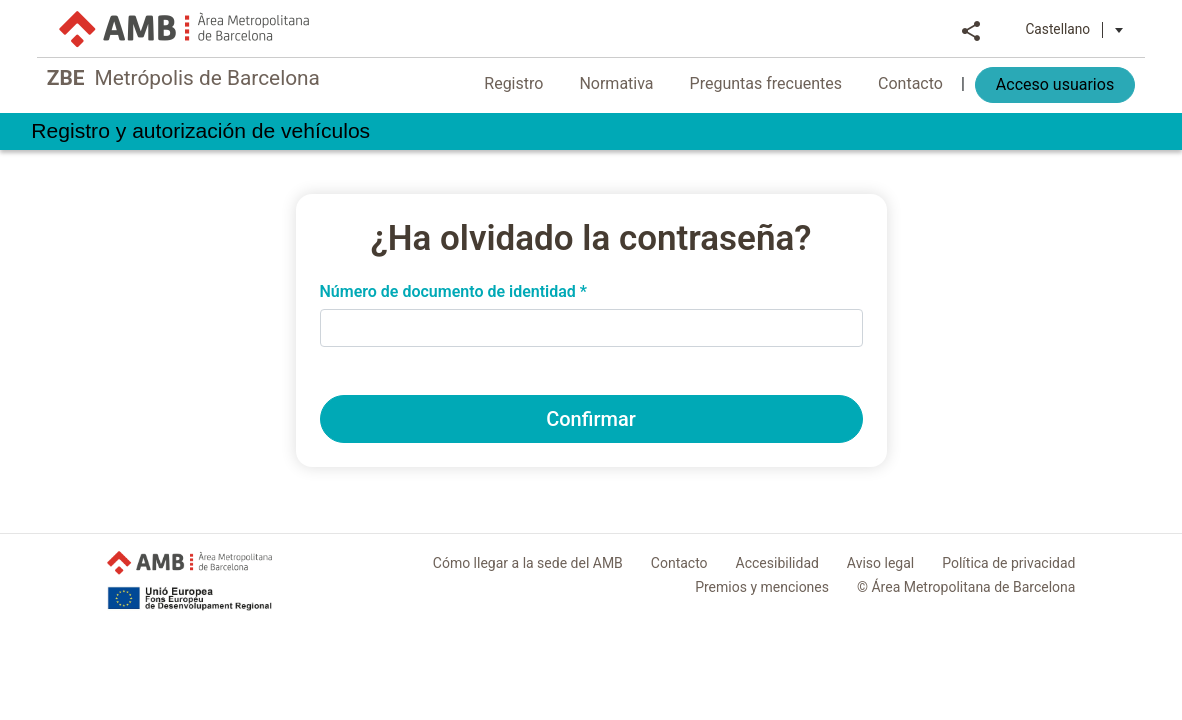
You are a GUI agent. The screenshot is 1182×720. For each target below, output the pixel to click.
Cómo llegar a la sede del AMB (528, 563)
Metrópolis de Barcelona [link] (180, 80)
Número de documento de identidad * (454, 291)
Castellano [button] (1098, 29)
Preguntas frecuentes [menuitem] (789, 83)
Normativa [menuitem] (640, 83)
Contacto (679, 563)
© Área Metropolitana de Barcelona (966, 587)
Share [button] (995, 29)
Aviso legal (880, 563)
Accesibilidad (777, 563)
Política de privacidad (1008, 563)
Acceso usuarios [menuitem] (1078, 84)
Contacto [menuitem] (933, 83)
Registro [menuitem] (537, 83)
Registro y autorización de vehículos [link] (248, 133)
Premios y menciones (762, 587)
